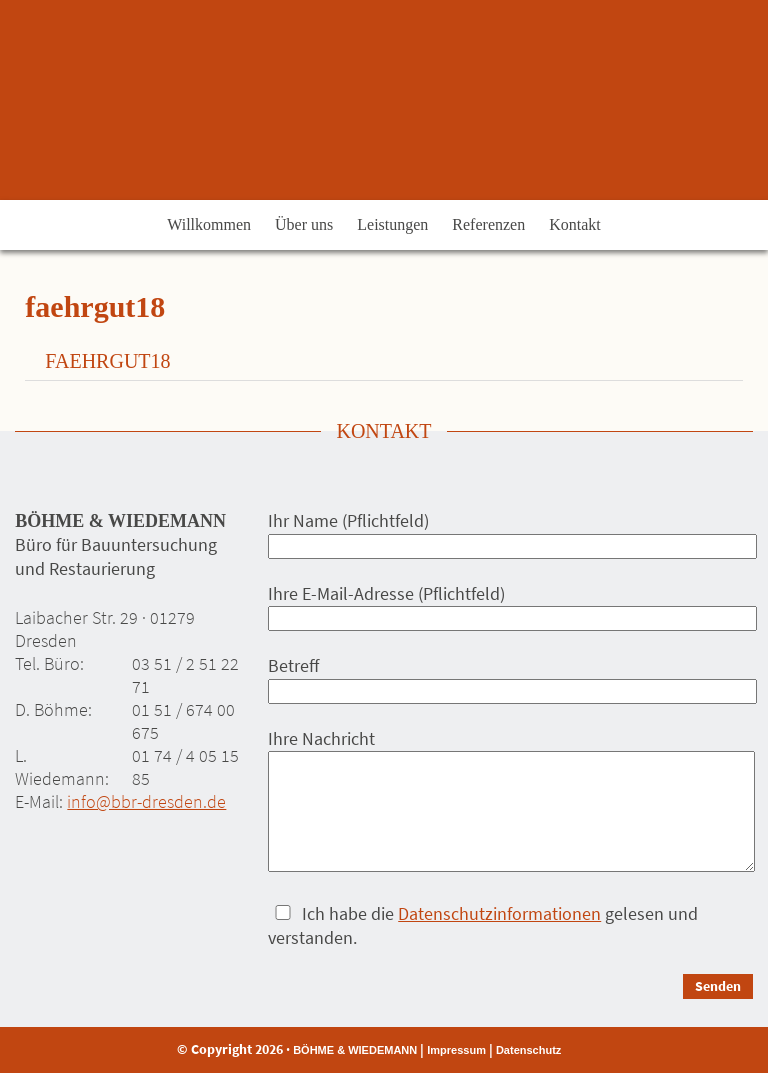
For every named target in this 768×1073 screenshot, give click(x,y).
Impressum (456, 1050)
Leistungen (392, 224)
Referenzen (488, 224)
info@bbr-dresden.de (146, 801)
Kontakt (575, 224)
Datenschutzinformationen (499, 913)
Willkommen (209, 224)
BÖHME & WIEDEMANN (355, 1050)
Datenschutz (528, 1050)
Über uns (304, 224)
